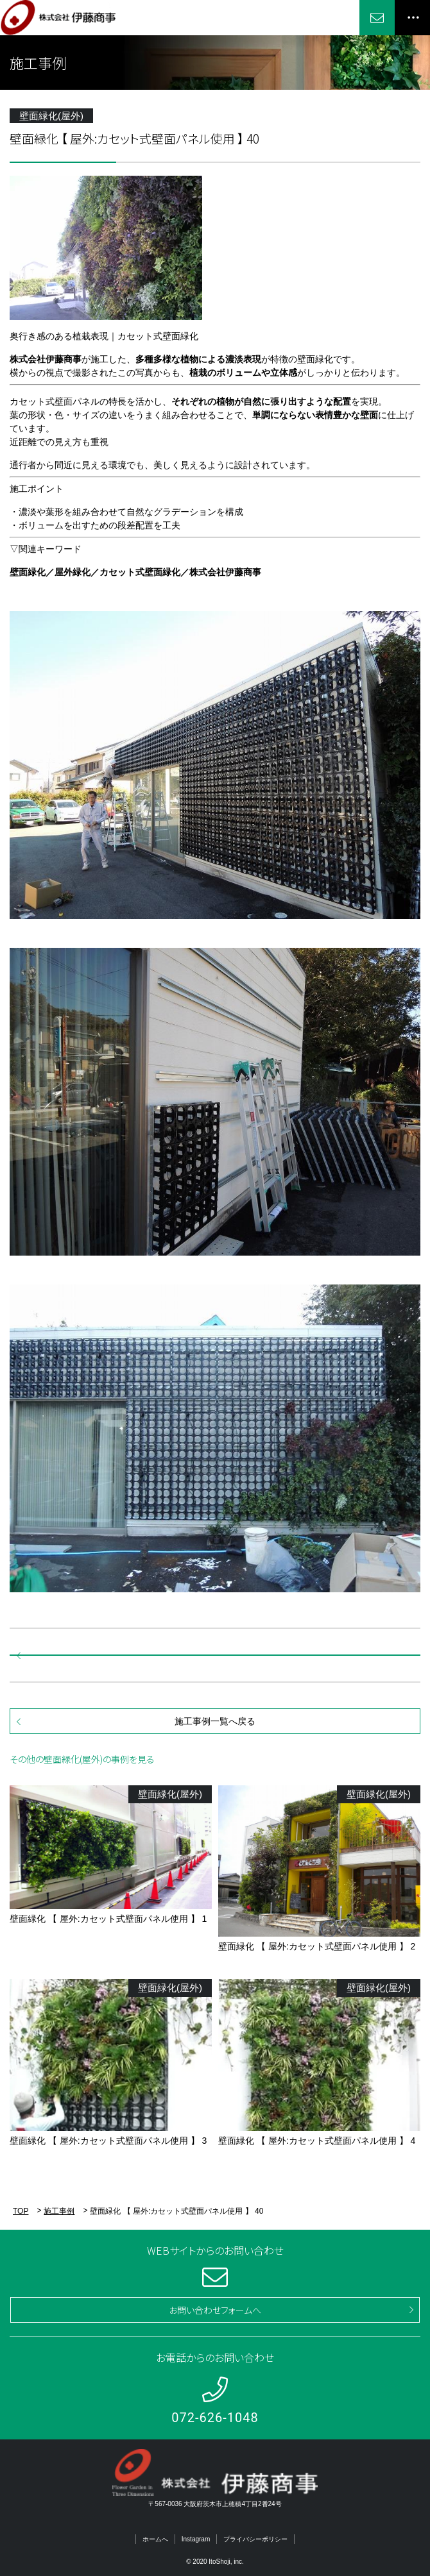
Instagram (196, 2539)
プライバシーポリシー (255, 2539)
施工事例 (59, 2211)
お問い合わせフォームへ (215, 2309)
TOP (20, 2211)
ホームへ (155, 2539)
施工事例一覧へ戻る (215, 1721)
